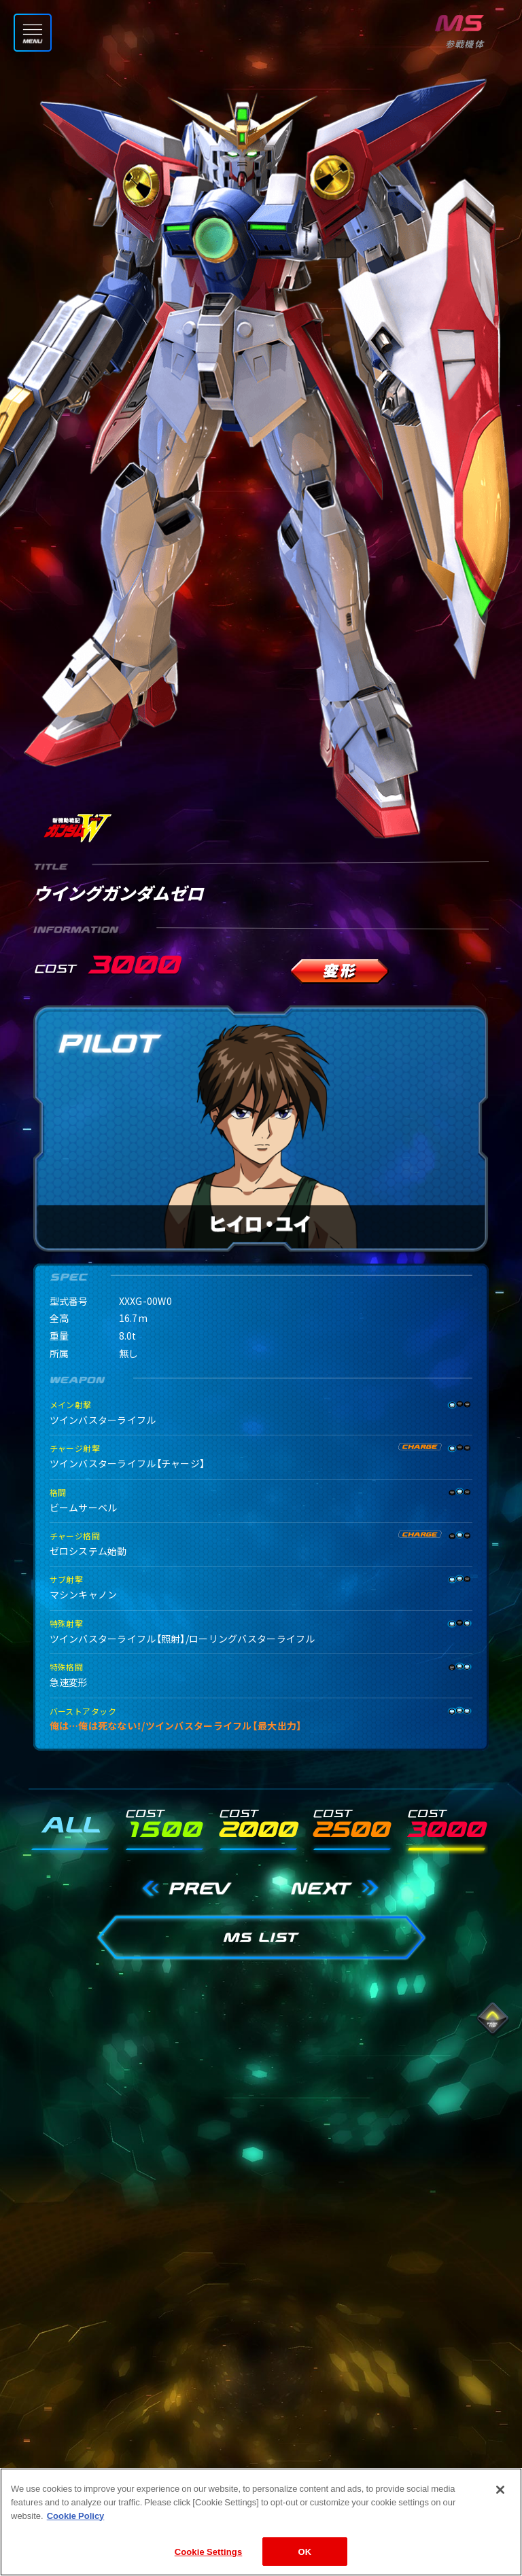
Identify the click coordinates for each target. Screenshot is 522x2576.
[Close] (500, 2511)
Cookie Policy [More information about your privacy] (76, 2535)
